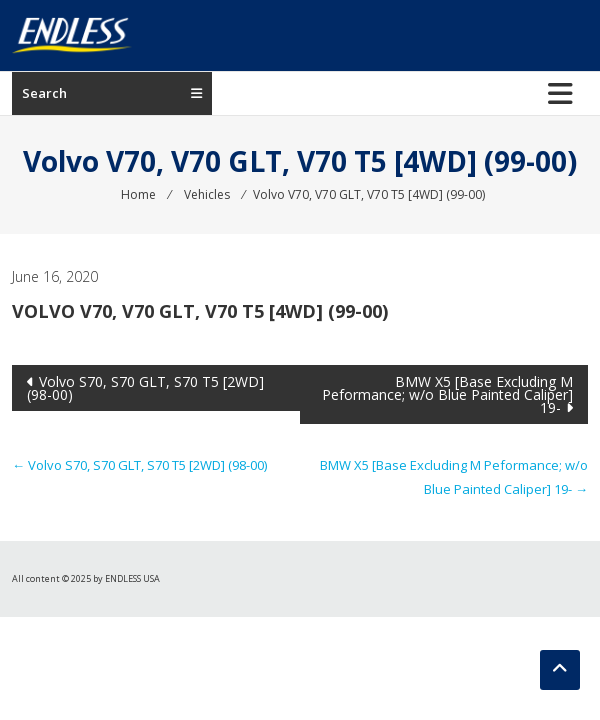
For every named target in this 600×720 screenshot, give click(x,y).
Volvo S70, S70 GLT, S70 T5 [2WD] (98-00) (145, 388)
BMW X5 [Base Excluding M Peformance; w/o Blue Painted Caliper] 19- (447, 394)
